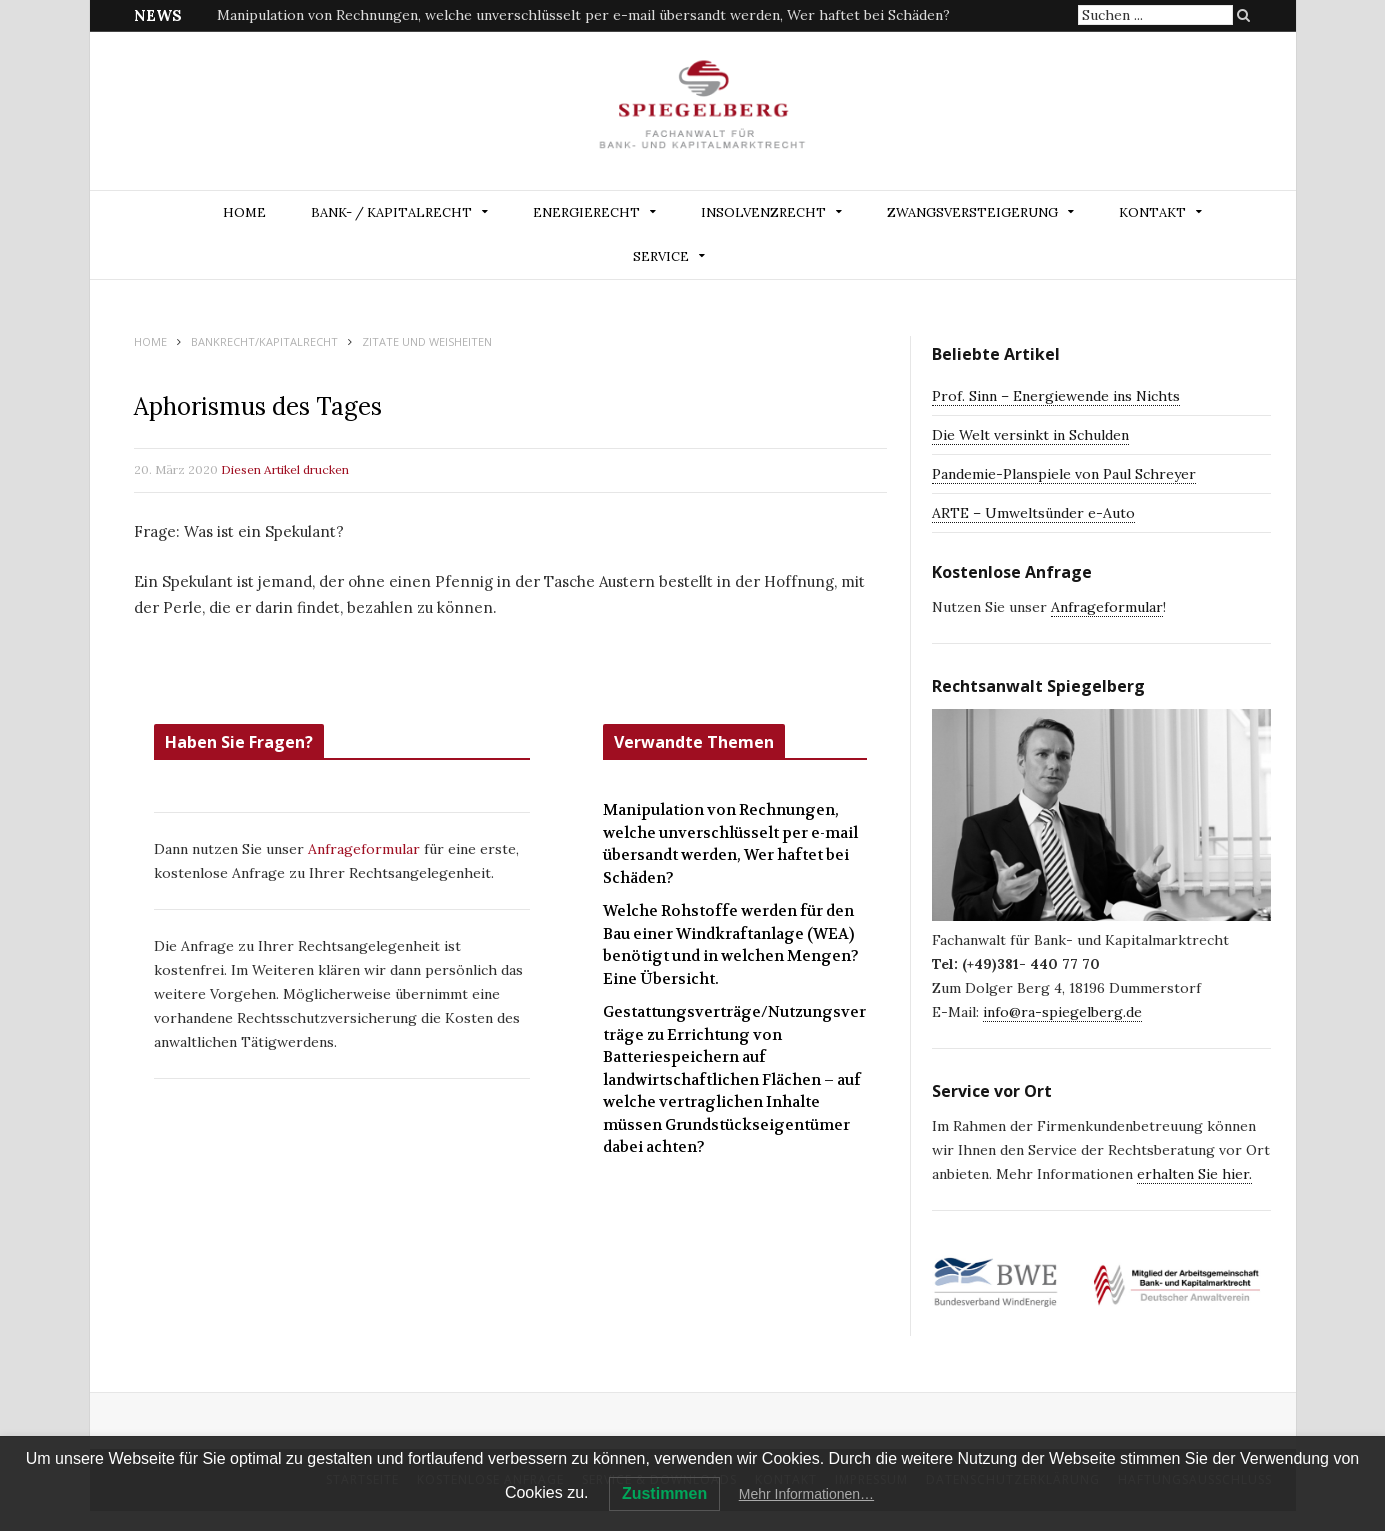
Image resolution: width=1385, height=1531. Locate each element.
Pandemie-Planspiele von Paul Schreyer (1064, 474)
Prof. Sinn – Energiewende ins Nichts (1056, 396)
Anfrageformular (366, 849)
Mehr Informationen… (806, 1494)
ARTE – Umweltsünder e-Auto (1033, 513)
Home (244, 212)
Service (661, 256)
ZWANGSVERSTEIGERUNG (972, 212)
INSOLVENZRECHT (763, 212)
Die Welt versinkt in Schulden (1030, 435)
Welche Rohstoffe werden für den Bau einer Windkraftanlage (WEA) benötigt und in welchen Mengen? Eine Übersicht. (731, 945)
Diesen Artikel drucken (285, 469)
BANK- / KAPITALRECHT (391, 212)
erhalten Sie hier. (1194, 1174)
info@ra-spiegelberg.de (1062, 1012)
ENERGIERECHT (586, 212)
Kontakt (1152, 212)
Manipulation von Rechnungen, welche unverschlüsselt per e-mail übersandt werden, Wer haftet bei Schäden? (583, 15)
